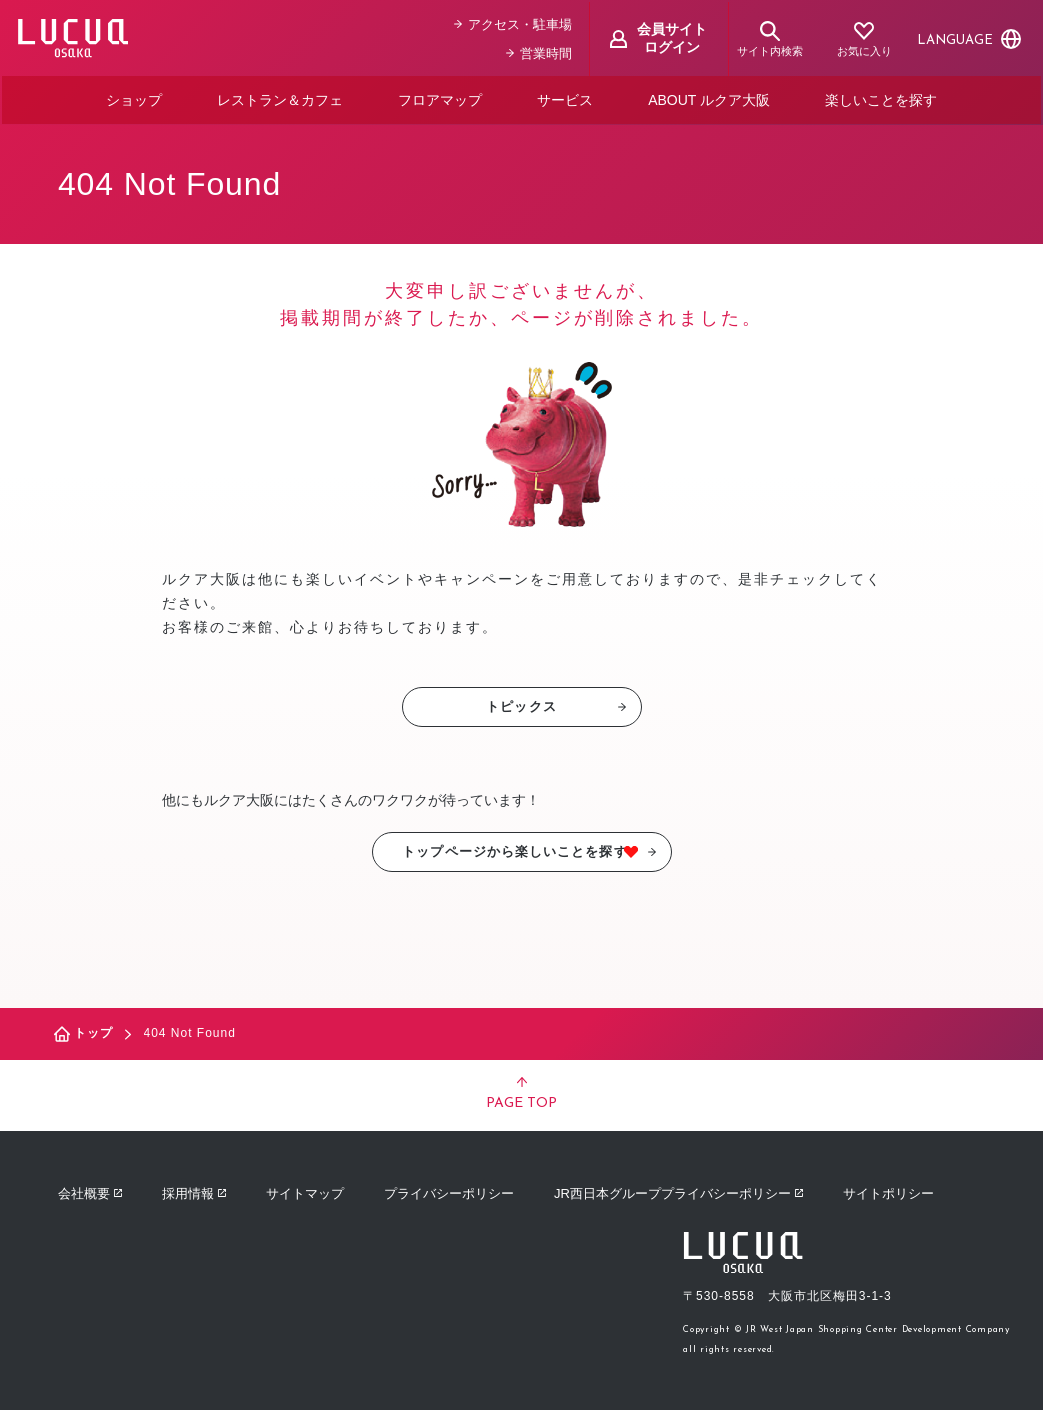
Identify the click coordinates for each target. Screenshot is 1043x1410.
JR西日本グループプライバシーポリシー (678, 1190)
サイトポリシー (888, 1190)
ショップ (134, 98)
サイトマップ (305, 1190)
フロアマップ (440, 98)
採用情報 (194, 1190)
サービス (565, 98)
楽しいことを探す (881, 98)
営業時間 (541, 51)
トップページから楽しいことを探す (530, 848)
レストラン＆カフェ (280, 98)
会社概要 (90, 1190)
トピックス (555, 703)
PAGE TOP (521, 1091)
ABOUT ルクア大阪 (709, 98)
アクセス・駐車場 (515, 22)
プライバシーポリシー (449, 1190)
